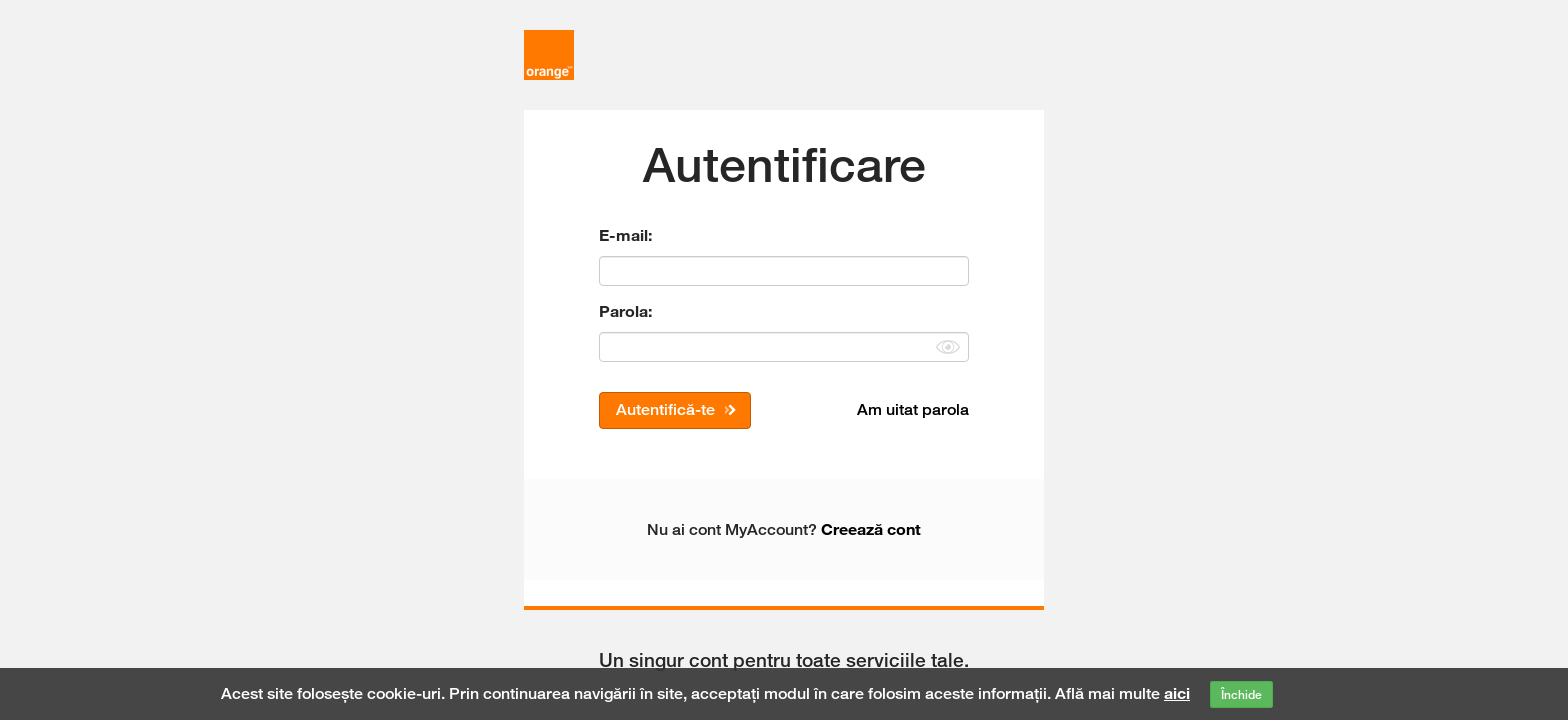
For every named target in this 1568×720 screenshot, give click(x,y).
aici (1177, 693)
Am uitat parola (913, 409)
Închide (1241, 694)
